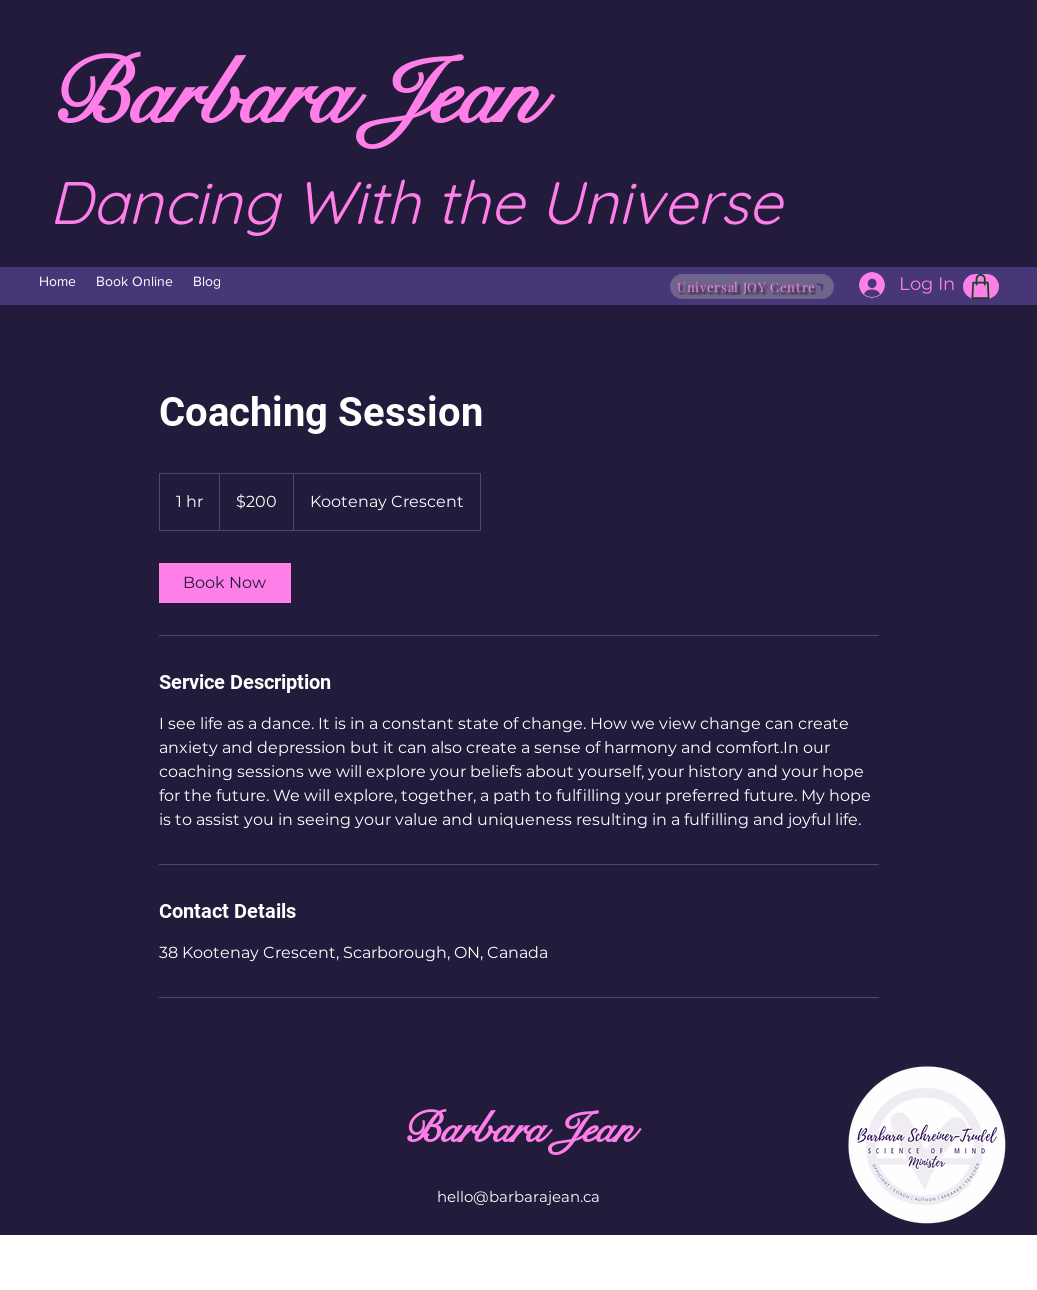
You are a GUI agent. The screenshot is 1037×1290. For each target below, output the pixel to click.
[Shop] (981, 286)
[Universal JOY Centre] (752, 286)
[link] (225, 583)
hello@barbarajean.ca (518, 1196)
